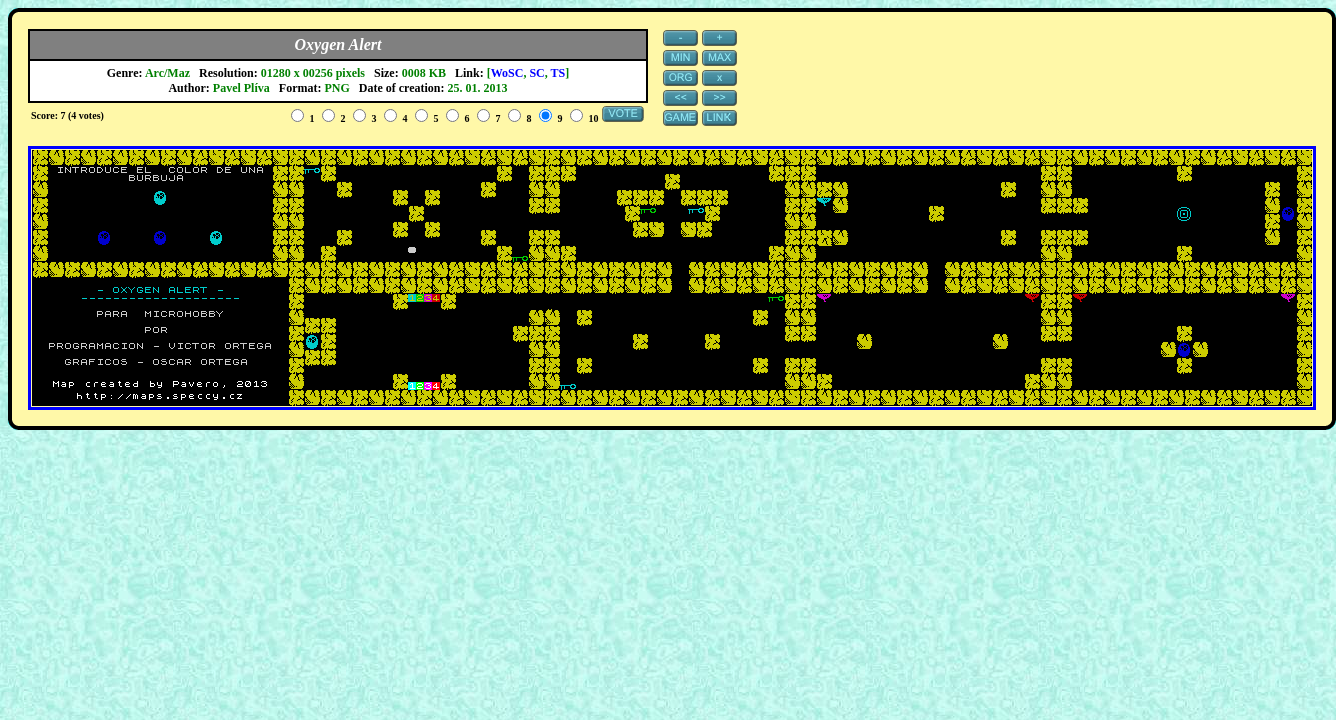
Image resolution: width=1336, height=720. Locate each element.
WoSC (507, 73)
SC (536, 73)
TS (558, 73)
